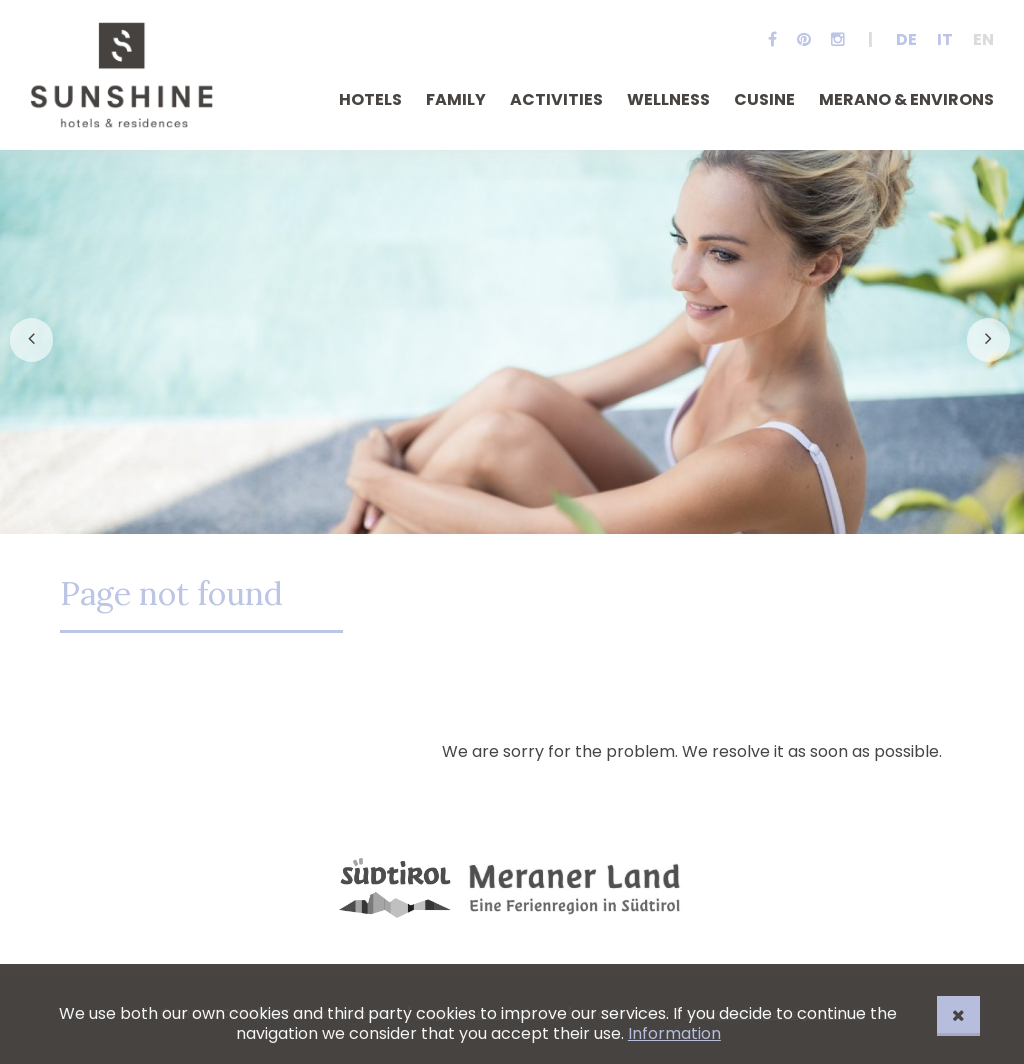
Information (674, 1033)
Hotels (370, 99)
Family (456, 99)
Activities (556, 99)
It (945, 39)
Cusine (764, 99)
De (906, 39)
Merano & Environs (906, 99)
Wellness (668, 99)
